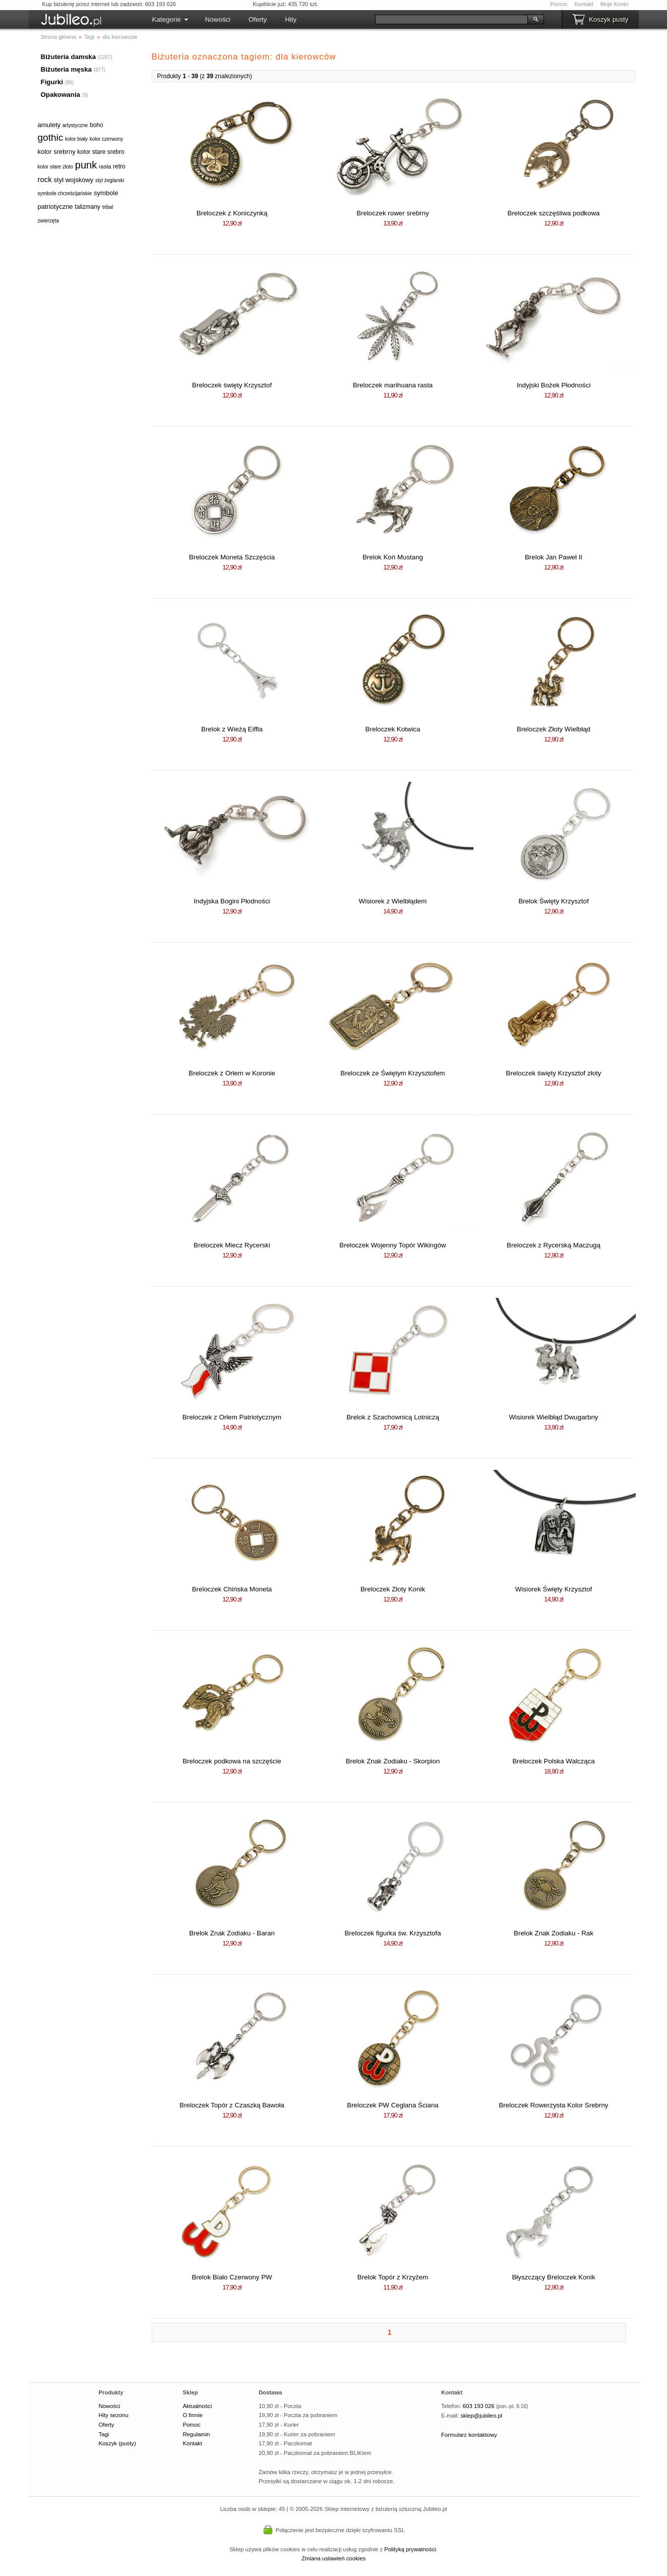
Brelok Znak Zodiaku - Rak (553, 1933)
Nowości (217, 19)
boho (96, 125)
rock (45, 179)
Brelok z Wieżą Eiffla (232, 729)
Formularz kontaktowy (469, 2435)
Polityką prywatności (410, 2549)
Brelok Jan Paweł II (553, 557)
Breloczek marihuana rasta (393, 385)
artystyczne (75, 125)
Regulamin (196, 2434)
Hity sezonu (114, 2415)
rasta (105, 166)
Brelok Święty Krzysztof (553, 901)
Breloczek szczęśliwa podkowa (554, 213)
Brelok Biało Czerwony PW (232, 2277)
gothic (51, 137)
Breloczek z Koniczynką (232, 213)
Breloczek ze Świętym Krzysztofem (392, 1073)
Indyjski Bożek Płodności (554, 385)
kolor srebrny (57, 151)
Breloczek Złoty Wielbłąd (553, 729)
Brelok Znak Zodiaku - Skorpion (393, 1761)
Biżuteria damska (68, 57)
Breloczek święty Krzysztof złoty (553, 1073)
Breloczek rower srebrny (392, 213)
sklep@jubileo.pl (481, 2416)
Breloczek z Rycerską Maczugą (553, 1245)
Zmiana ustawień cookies (333, 2558)
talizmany (87, 206)
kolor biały (76, 139)
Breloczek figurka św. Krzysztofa (392, 1933)
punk (86, 164)
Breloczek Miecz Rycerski (232, 1245)
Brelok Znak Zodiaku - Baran (232, 1933)
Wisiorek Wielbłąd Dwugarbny (553, 1417)
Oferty (258, 19)
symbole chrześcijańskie (65, 193)
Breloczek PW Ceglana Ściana (393, 2105)
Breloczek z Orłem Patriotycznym (232, 1417)
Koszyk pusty (609, 19)
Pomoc (558, 4)
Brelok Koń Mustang (392, 557)
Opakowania (61, 94)
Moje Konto (614, 4)
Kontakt (583, 4)
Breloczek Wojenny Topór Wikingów (392, 1245)
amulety (49, 125)
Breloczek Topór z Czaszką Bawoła (231, 2105)
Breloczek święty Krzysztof (232, 385)
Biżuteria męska (66, 69)
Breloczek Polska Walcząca (553, 1761)
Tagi (104, 2434)
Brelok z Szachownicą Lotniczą (392, 1417)
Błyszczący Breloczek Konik (553, 2277)
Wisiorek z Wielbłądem (393, 901)
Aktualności (197, 2406)
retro (119, 166)
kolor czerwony (107, 139)
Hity (290, 19)
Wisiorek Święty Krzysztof (553, 1589)
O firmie (193, 2415)
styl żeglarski (109, 180)
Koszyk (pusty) (117, 2443)
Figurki (52, 82)
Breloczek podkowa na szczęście (232, 1761)
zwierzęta (48, 220)
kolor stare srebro (100, 151)
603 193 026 (479, 2406)
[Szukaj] (451, 19)
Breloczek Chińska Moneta (232, 1589)
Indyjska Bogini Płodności (232, 901)
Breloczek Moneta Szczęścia (232, 557)
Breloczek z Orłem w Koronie (232, 1073)
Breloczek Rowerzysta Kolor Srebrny (553, 2105)
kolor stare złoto (56, 166)
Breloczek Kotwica (393, 729)
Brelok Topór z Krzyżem (393, 2277)
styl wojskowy (74, 180)
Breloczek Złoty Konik (392, 1589)
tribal (107, 207)
